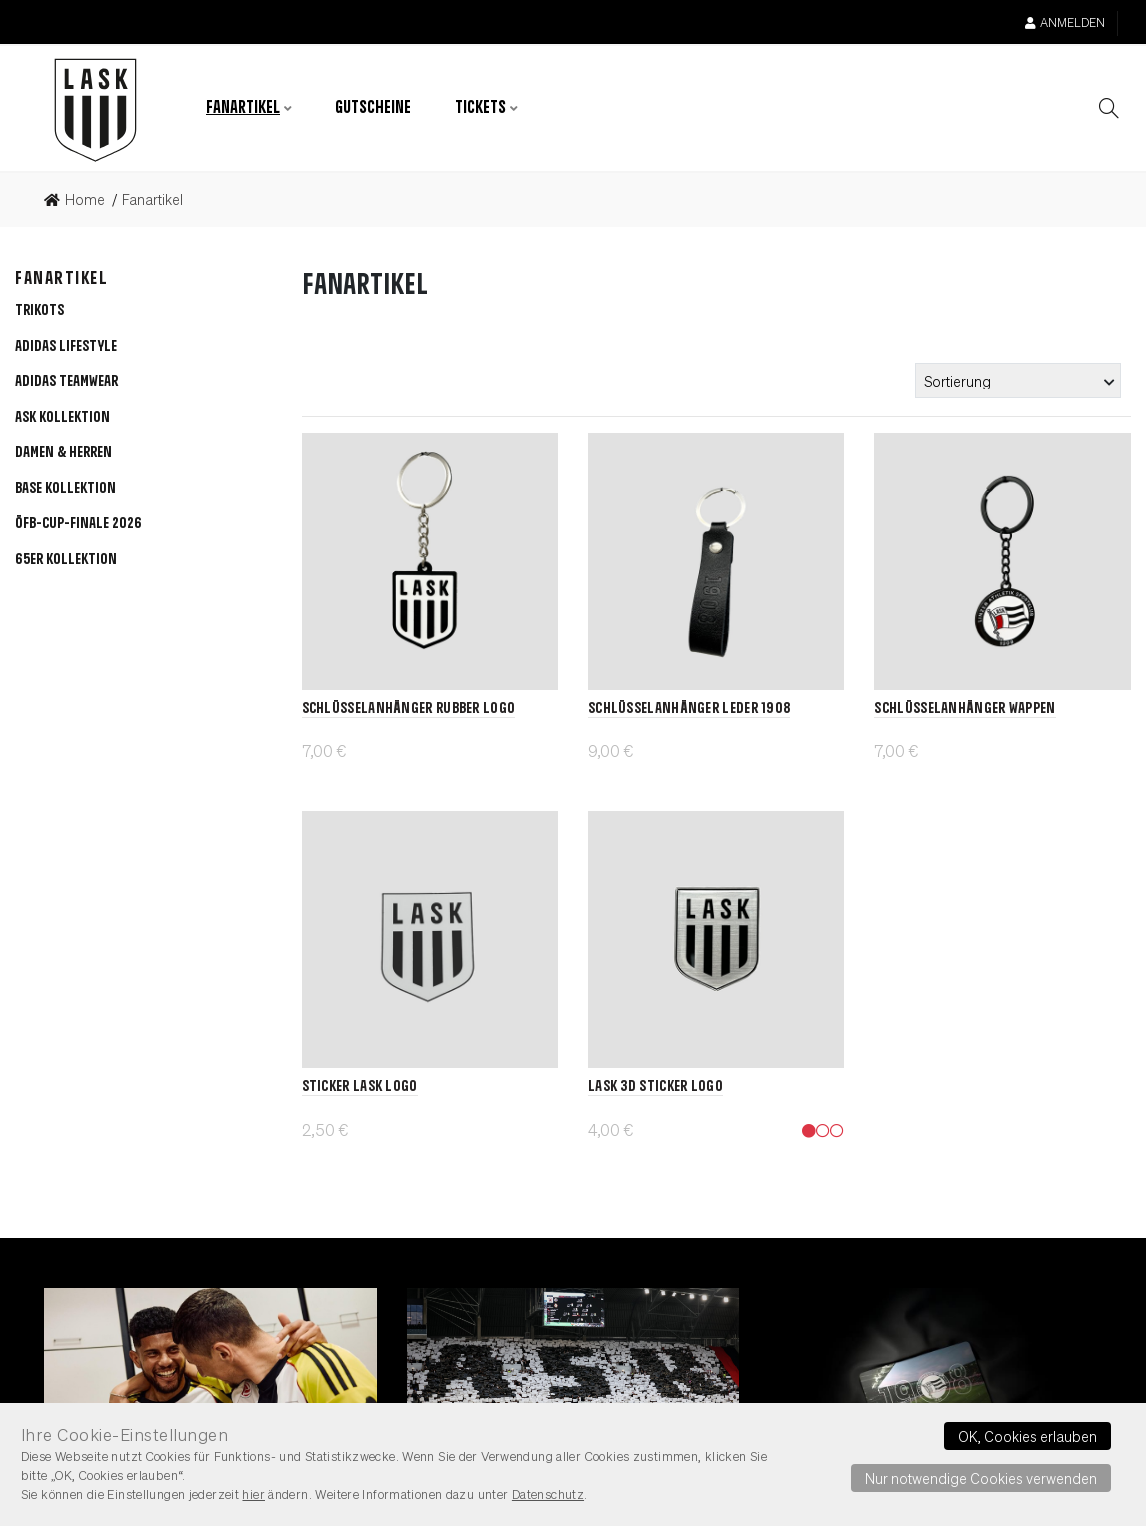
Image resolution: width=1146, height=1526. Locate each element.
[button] (62, 419)
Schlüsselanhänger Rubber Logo (409, 709)
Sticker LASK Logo (360, 1087)
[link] (80, 200)
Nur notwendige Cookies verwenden (981, 1478)
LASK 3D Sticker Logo (655, 1087)
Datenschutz (548, 1494)
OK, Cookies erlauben (1027, 1436)
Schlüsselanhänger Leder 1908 (689, 709)
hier (253, 1494)
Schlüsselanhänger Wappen (964, 709)
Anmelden (1065, 22)
